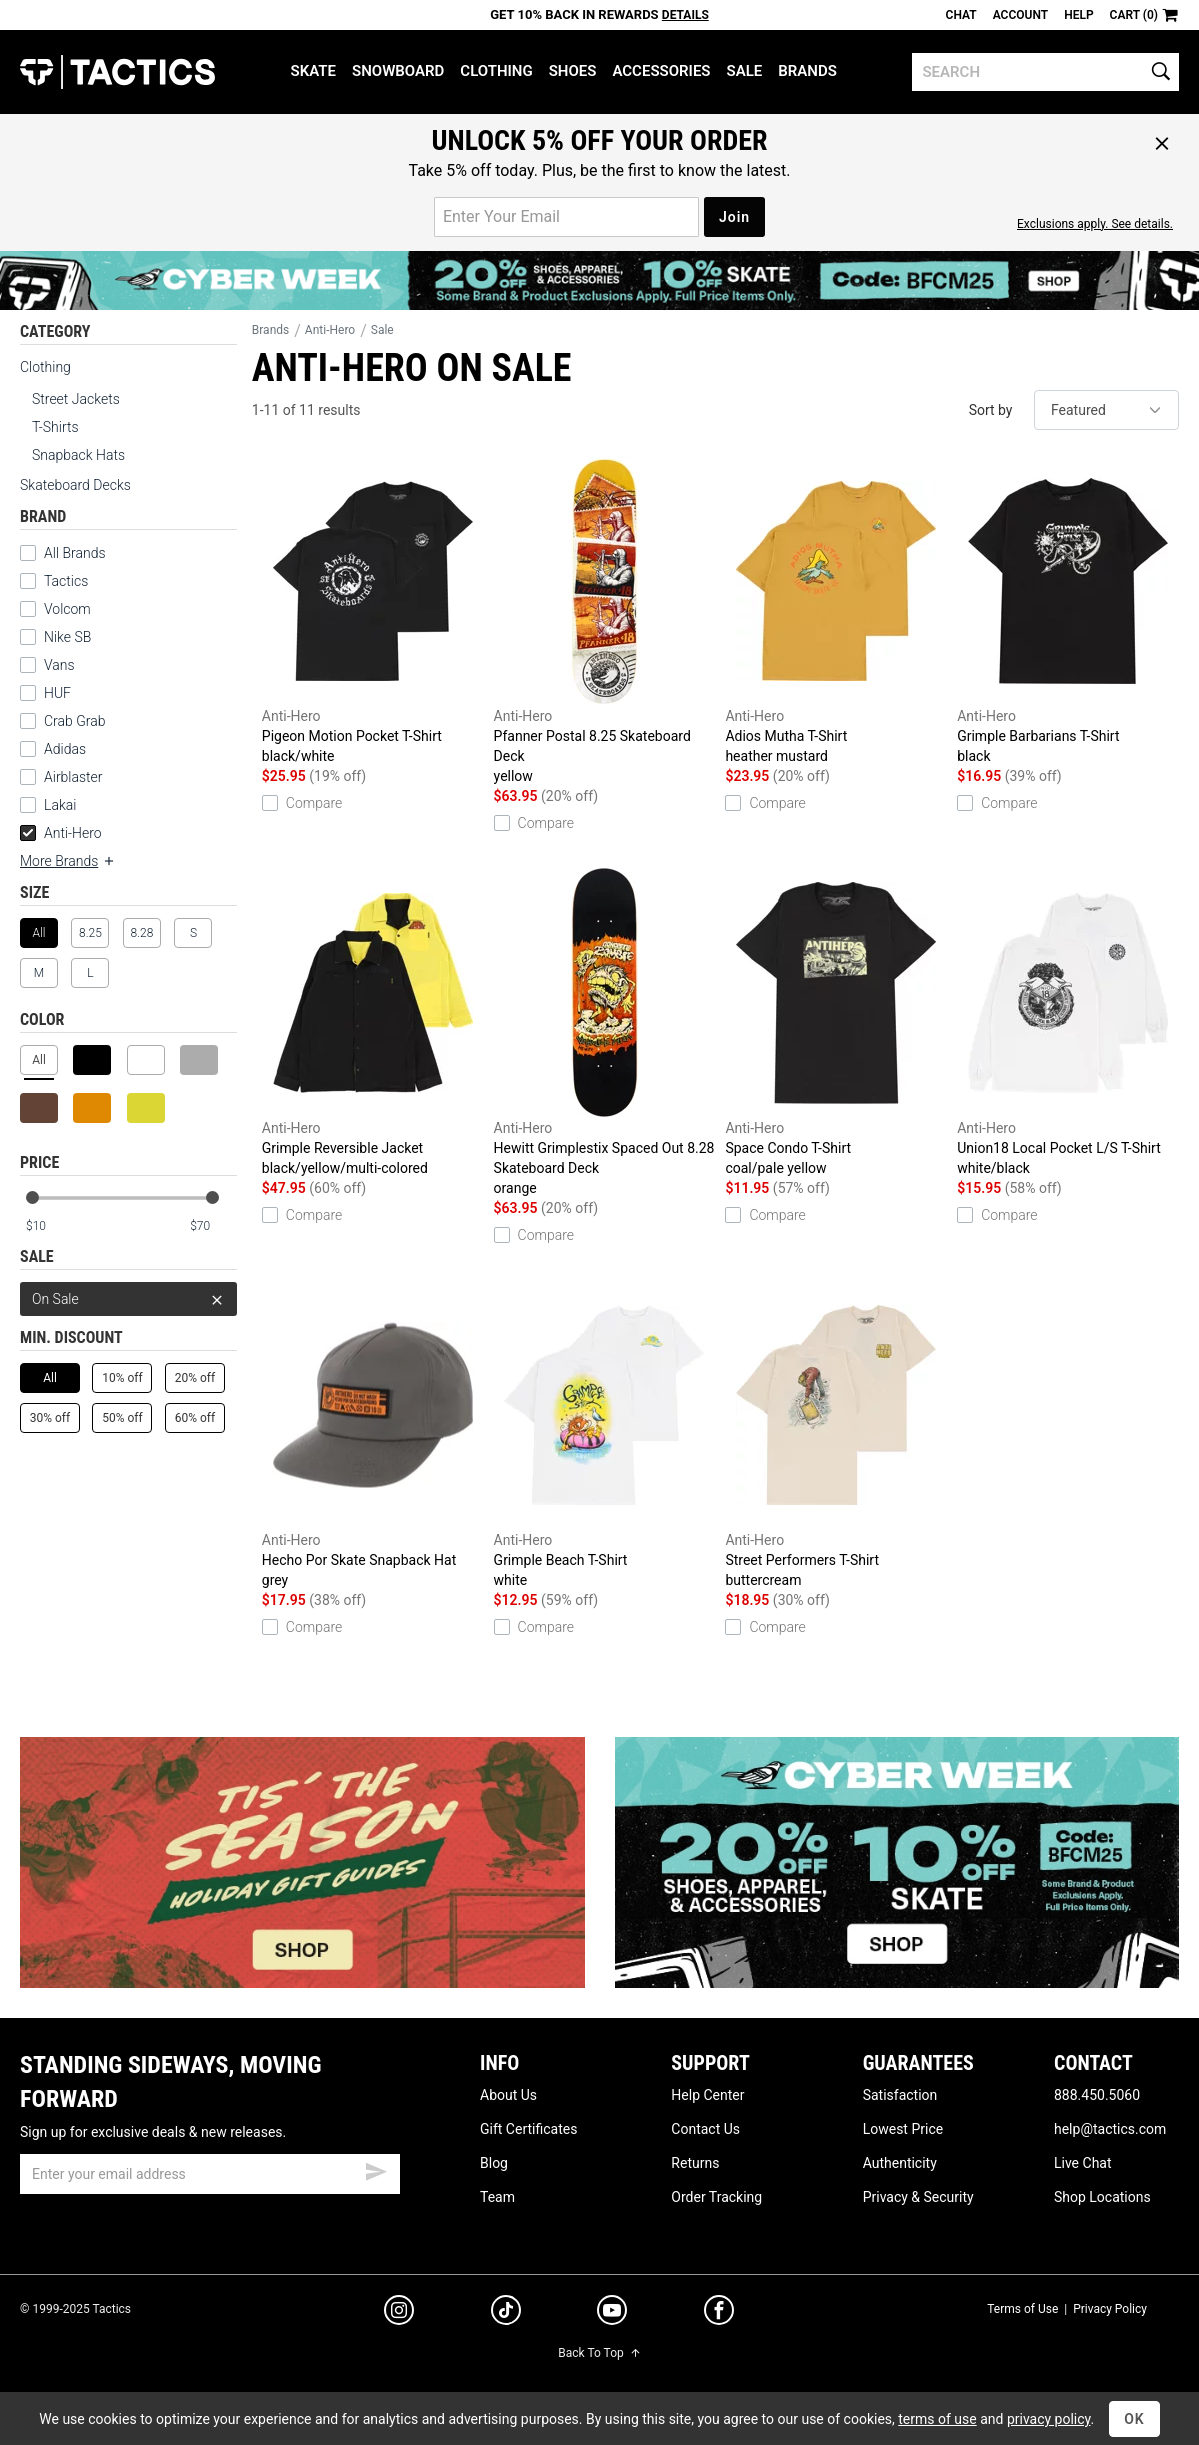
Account (1020, 15)
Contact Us (705, 2129)
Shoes (573, 71)
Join (734, 217)
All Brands (75, 553)
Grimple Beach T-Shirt (605, 1435)
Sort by (991, 410)
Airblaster (73, 777)
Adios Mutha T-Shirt (836, 611)
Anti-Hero (61, 833)
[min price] (49, 1226)
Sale (745, 71)
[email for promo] (566, 217)
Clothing (496, 71)
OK (1134, 2419)
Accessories (661, 71)
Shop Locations (1102, 2197)
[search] (1045, 72)
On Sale (128, 1299)
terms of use (937, 2419)
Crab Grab (74, 721)
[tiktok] (506, 2313)
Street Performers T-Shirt (836, 1435)
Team (497, 2197)
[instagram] (399, 2313)
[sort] (1106, 410)
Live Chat (1083, 2163)
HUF (57, 693)
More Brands (68, 861)
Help (1078, 15)
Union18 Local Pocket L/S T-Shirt (1068, 1023)
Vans (59, 665)
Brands (807, 71)
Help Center (707, 2095)
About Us (508, 2095)
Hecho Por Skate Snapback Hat (373, 1435)
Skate (313, 71)
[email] (210, 2174)
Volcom (67, 609)
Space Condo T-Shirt (836, 1023)
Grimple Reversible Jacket (373, 1023)
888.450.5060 (1097, 2095)
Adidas (65, 749)
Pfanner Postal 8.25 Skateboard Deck (605, 621)
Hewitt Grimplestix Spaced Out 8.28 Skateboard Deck (605, 1033)
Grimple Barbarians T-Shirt (1068, 611)
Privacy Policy (1110, 2309)
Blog (494, 2163)
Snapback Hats (78, 455)
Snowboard (398, 71)
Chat (961, 15)
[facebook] (719, 2314)
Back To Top (599, 2353)
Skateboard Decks (75, 485)
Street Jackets (76, 399)
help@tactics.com (1110, 2129)
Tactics (117, 72)
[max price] (213, 1226)
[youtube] (612, 2314)
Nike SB (67, 637)
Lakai (60, 805)
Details (685, 15)
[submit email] (376, 2169)
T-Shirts (55, 427)
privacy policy (1049, 2419)
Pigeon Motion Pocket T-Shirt (373, 611)
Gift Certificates (528, 2129)
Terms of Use (1022, 2309)
